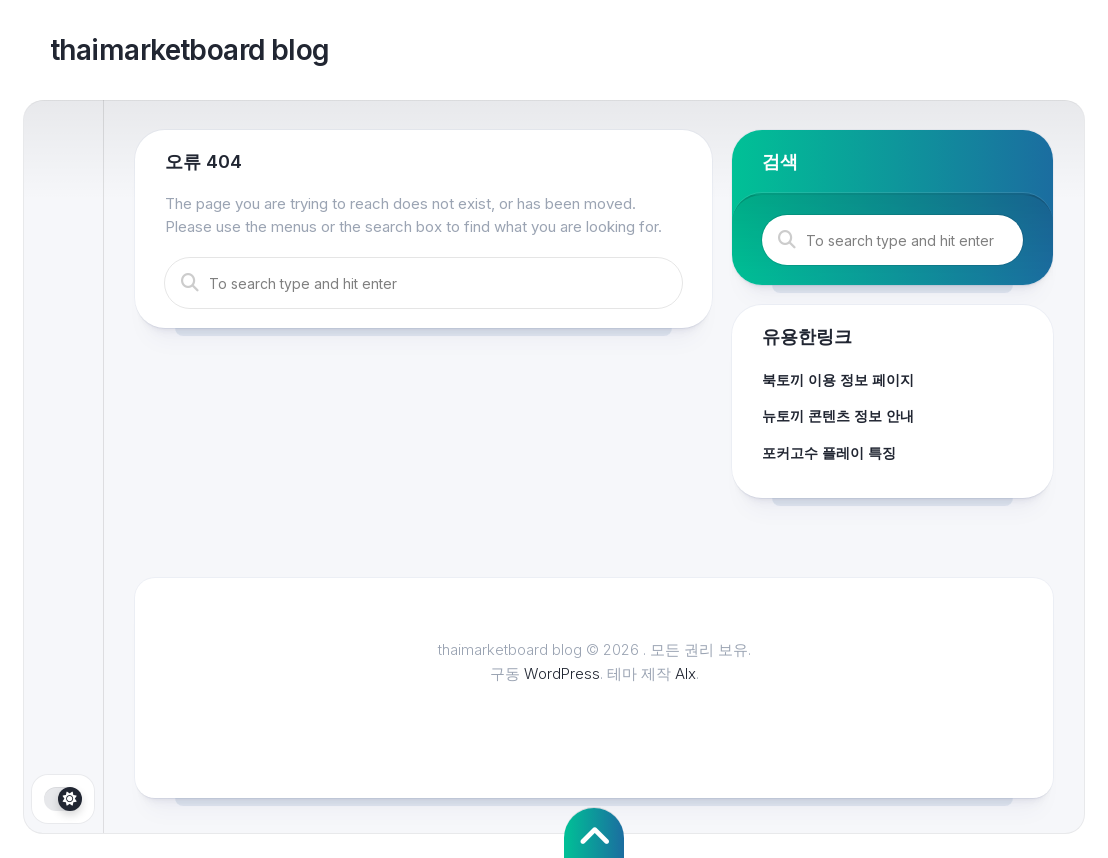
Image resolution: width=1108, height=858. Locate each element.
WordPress (562, 673)
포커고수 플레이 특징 (829, 452)
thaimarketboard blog (190, 50)
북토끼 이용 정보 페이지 (838, 379)
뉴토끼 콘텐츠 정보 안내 (838, 415)
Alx (685, 673)
